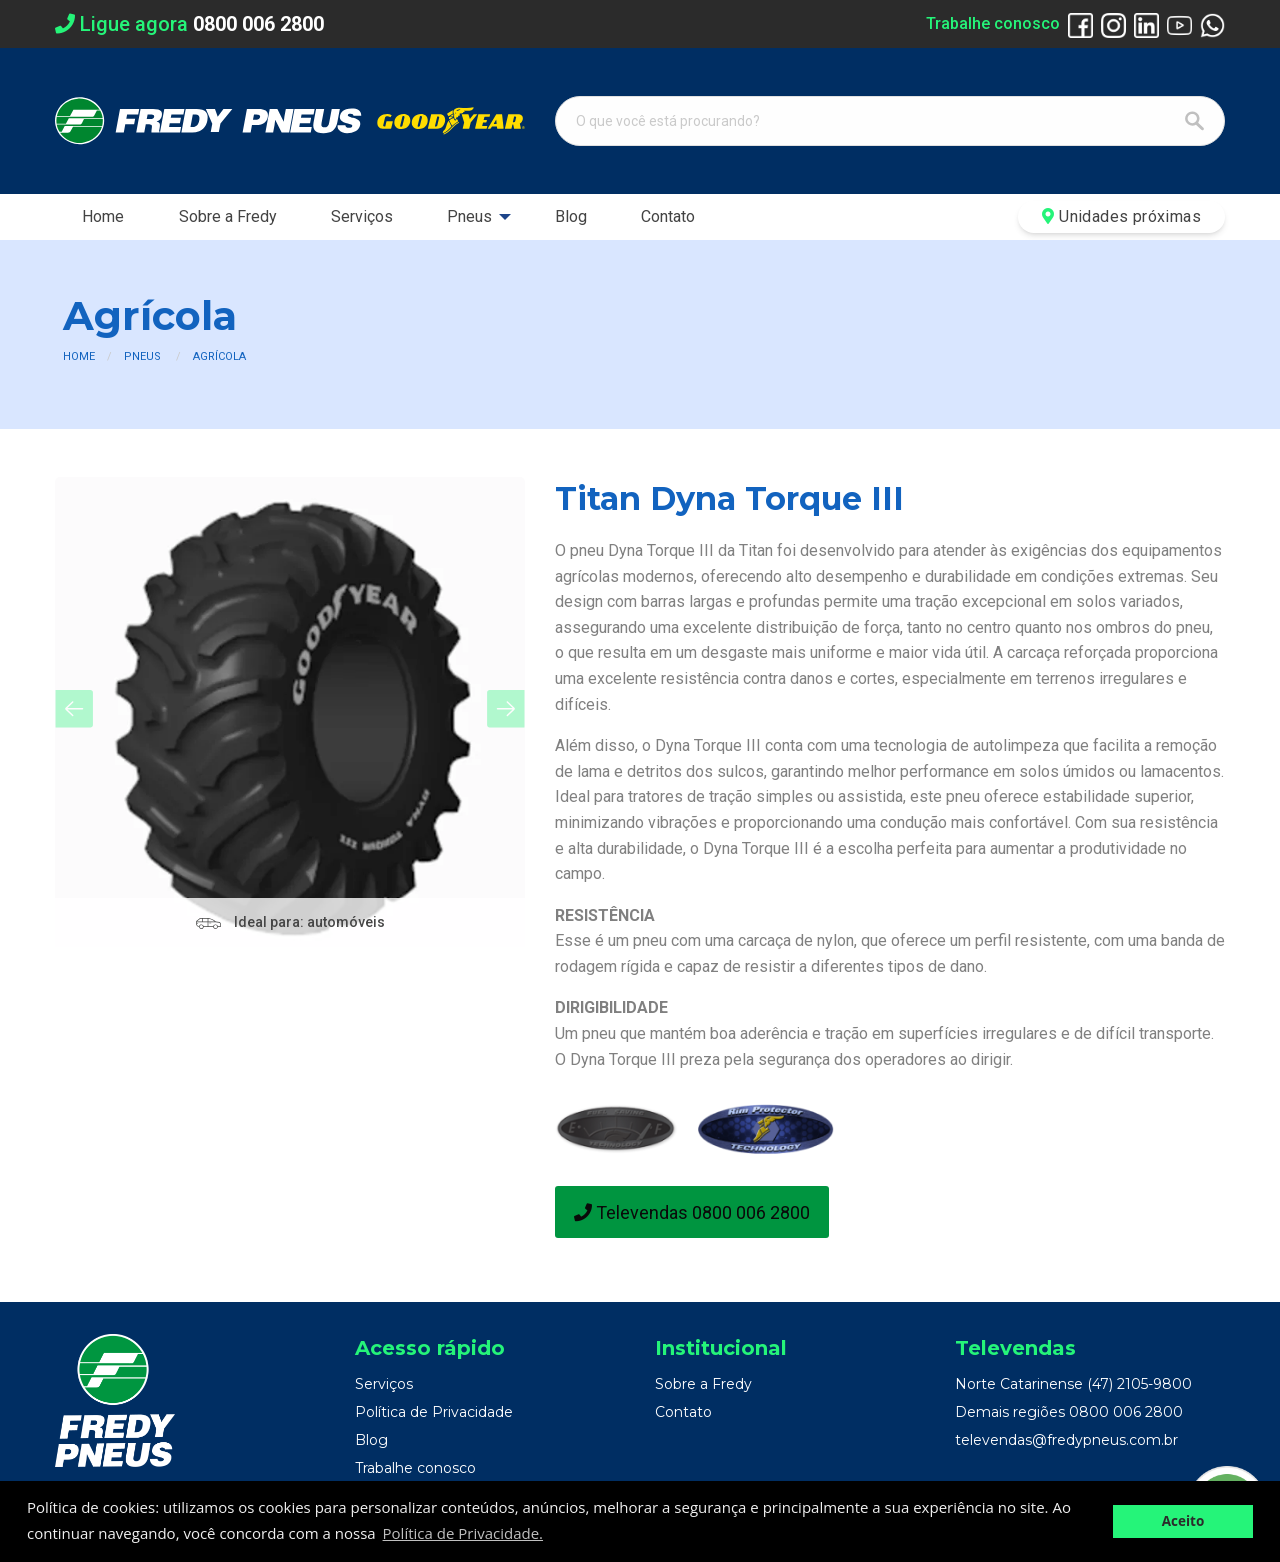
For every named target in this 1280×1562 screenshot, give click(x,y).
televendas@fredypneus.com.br (1066, 1440)
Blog (571, 216)
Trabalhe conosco (993, 23)
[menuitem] (103, 217)
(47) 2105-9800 (1139, 1384)
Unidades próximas (1121, 216)
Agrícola (219, 356)
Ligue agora (189, 24)
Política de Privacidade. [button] (463, 1533)
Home (103, 216)
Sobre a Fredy (228, 216)
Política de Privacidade (434, 1412)
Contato (668, 216)
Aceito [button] (1183, 1521)
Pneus (469, 216)
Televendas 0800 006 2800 (692, 1212)
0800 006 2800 (1126, 1412)
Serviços (362, 216)
